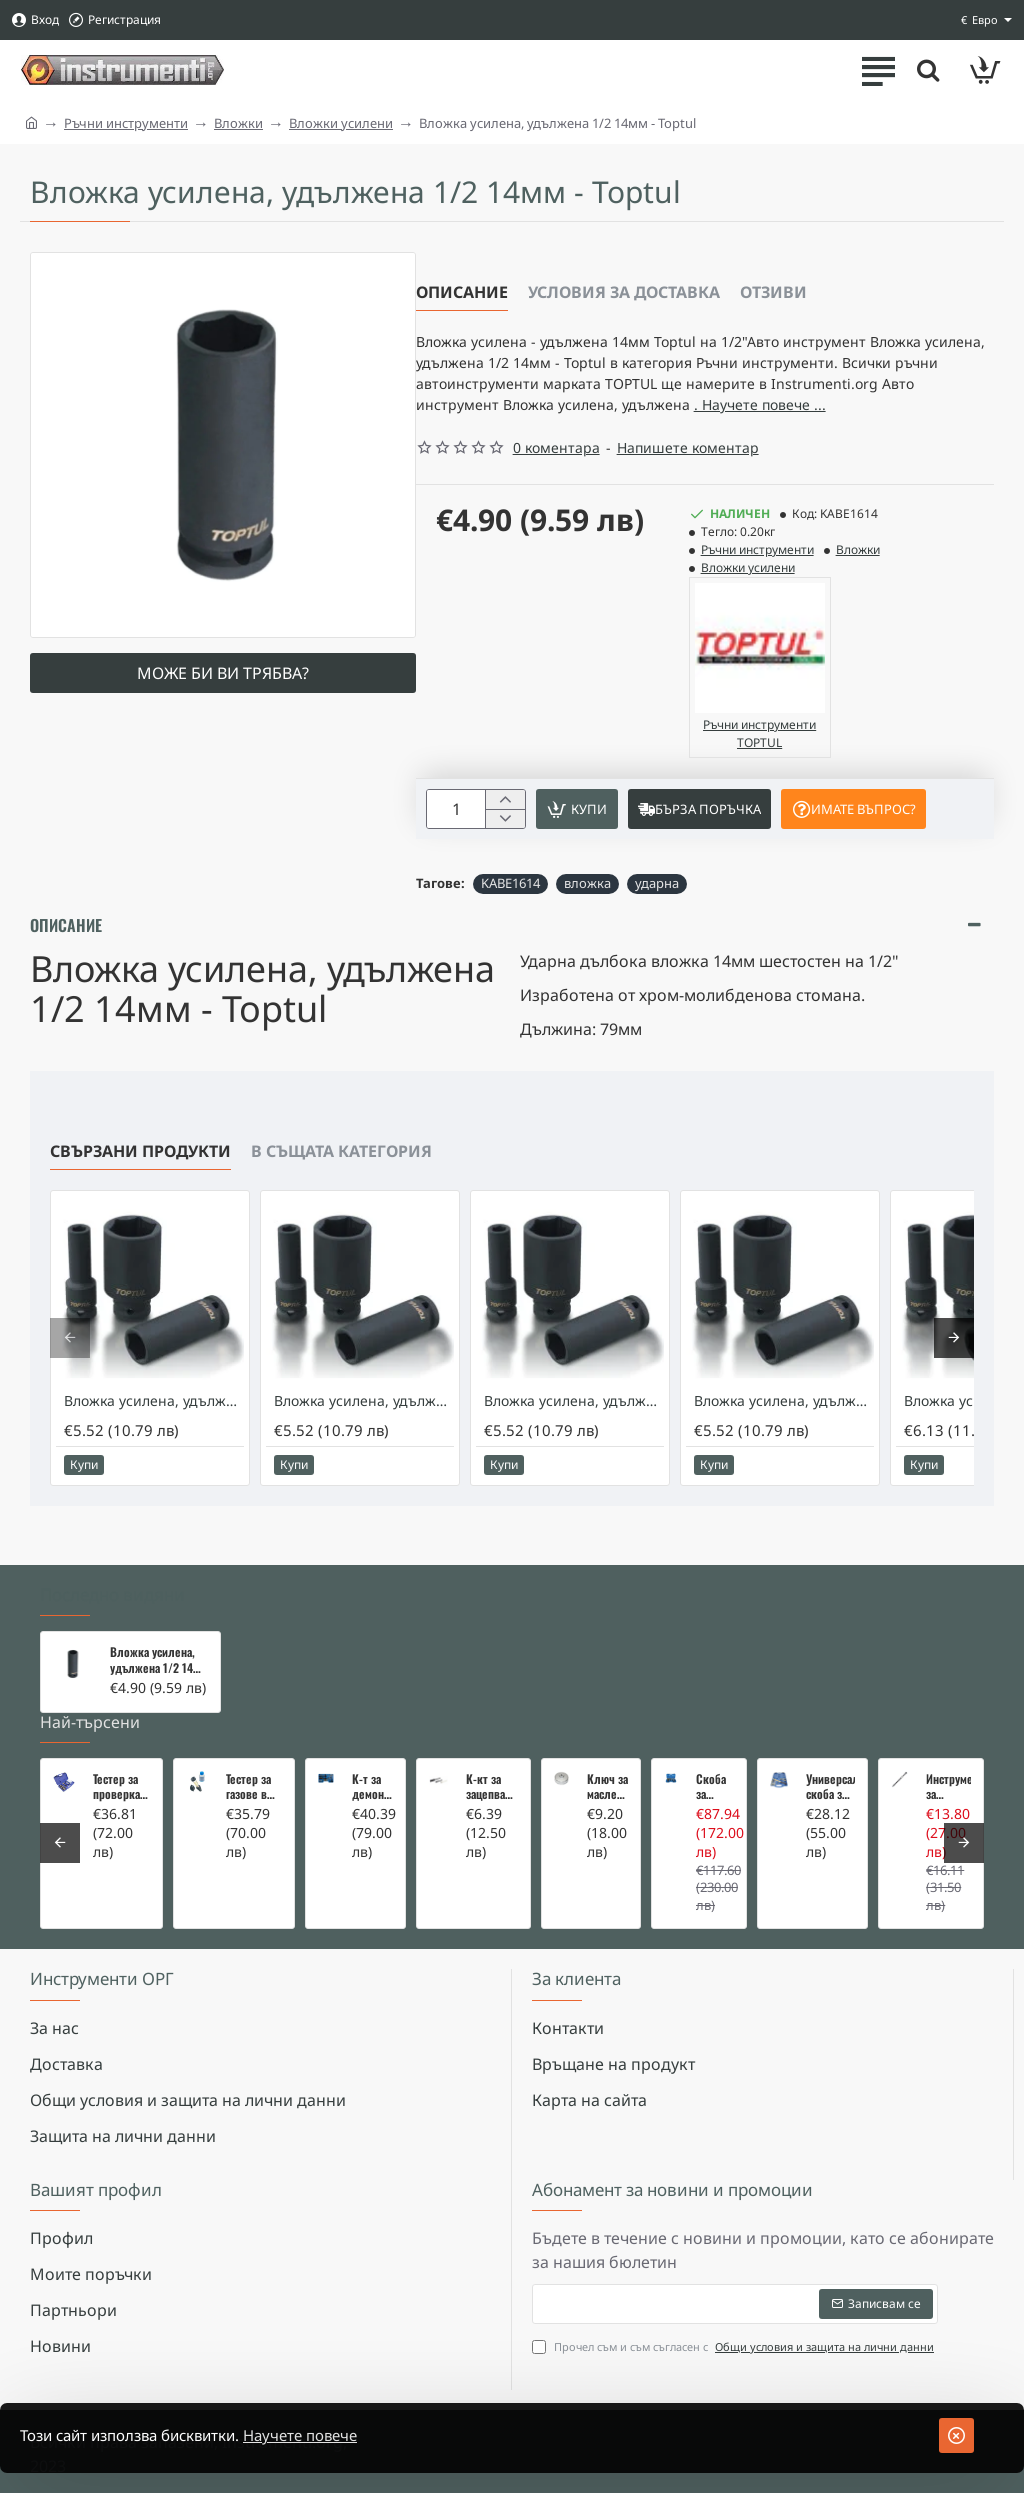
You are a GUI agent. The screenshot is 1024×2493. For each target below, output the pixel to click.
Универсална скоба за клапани (830, 1787)
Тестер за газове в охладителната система (254, 1787)
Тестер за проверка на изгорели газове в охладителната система (121, 1787)
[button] (584, 846)
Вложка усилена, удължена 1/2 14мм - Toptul (158, 1661)
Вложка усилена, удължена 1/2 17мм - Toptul (154, 1440)
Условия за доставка (624, 292)
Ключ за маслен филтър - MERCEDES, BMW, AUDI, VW (607, 1787)
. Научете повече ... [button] (489, 439)
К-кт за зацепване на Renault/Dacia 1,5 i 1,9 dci (491, 1787)
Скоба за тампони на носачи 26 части (715, 1787)
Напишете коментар (688, 483)
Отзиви (773, 292)
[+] (504, 836)
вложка (587, 922)
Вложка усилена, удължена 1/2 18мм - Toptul (574, 1440)
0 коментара (556, 483)
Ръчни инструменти (126, 123)
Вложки (238, 123)
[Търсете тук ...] (924, 70)
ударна (657, 922)
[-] (504, 857)
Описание (462, 292)
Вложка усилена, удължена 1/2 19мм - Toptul (364, 1440)
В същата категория (341, 1190)
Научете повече (326, 2436)
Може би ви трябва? (223, 673)
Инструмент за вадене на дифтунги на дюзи (948, 1787)
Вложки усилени (341, 123)
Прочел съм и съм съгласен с (735, 2347)
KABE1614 (510, 922)
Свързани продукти (140, 1190)
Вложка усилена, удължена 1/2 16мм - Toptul (784, 1440)
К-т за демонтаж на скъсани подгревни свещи (372, 1787)
